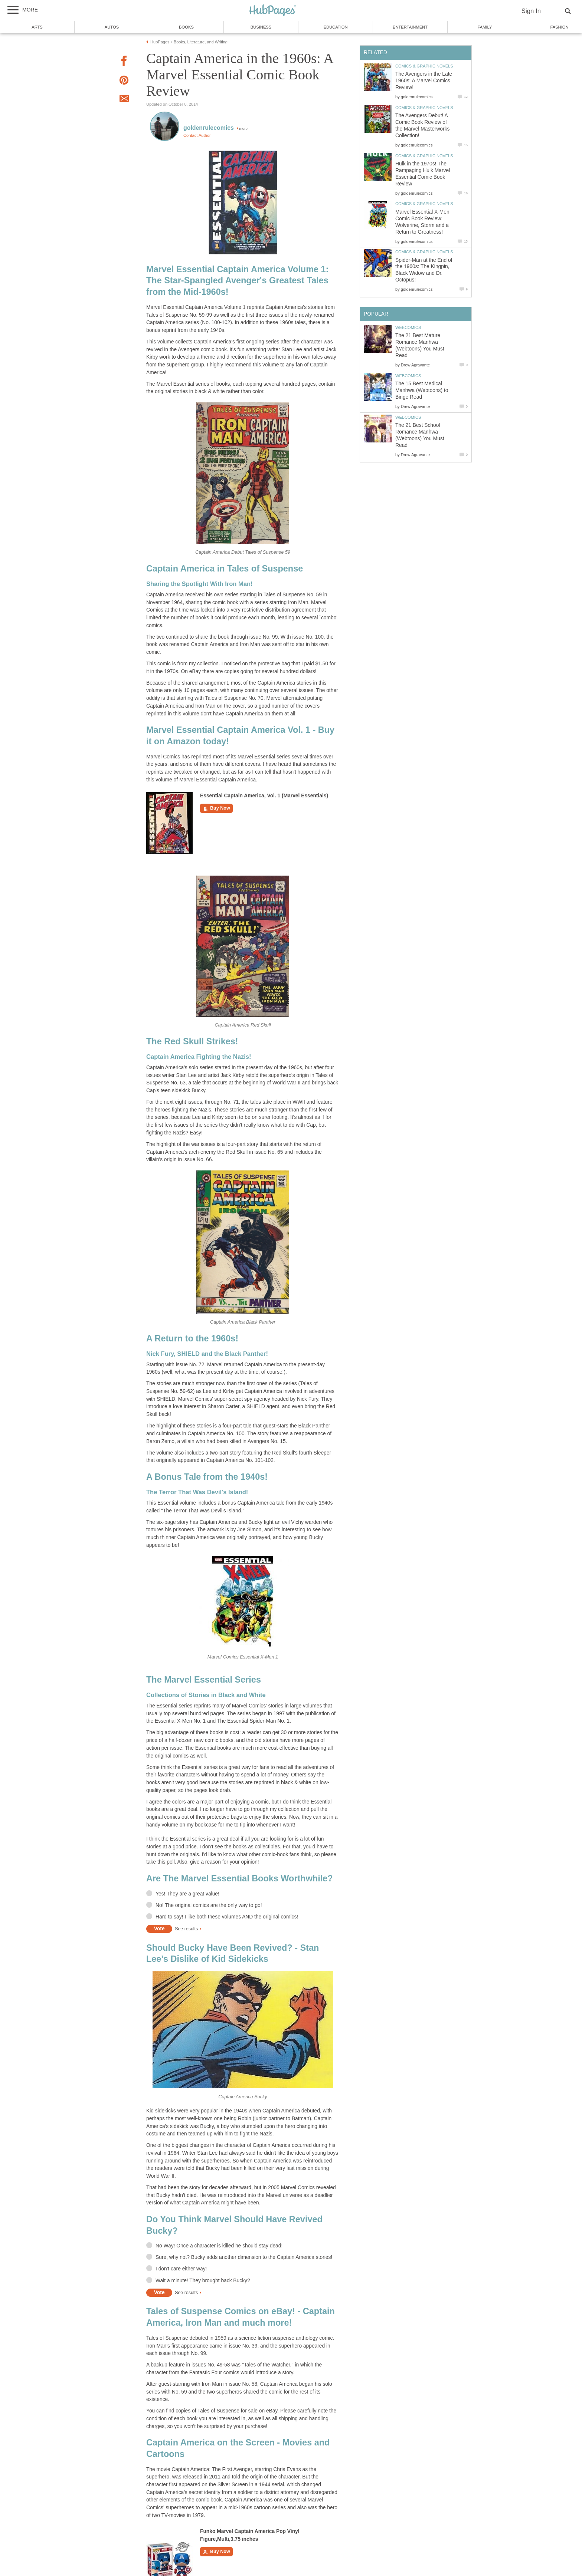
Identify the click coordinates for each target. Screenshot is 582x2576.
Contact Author (197, 135)
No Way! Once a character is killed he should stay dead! (219, 2246)
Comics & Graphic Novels (424, 66)
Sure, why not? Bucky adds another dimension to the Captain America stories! (244, 2257)
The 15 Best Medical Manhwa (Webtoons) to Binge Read (421, 390)
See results (186, 1928)
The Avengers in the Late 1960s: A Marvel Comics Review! (423, 80)
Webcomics (408, 327)
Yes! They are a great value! (187, 1894)
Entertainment (410, 27)
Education (335, 27)
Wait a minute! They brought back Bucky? (203, 2280)
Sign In (531, 10)
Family (485, 27)
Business (261, 27)
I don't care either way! (181, 2269)
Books (186, 27)
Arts (37, 27)
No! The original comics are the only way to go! (209, 1905)
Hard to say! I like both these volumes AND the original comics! (227, 1917)
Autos (112, 27)
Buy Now (216, 808)
